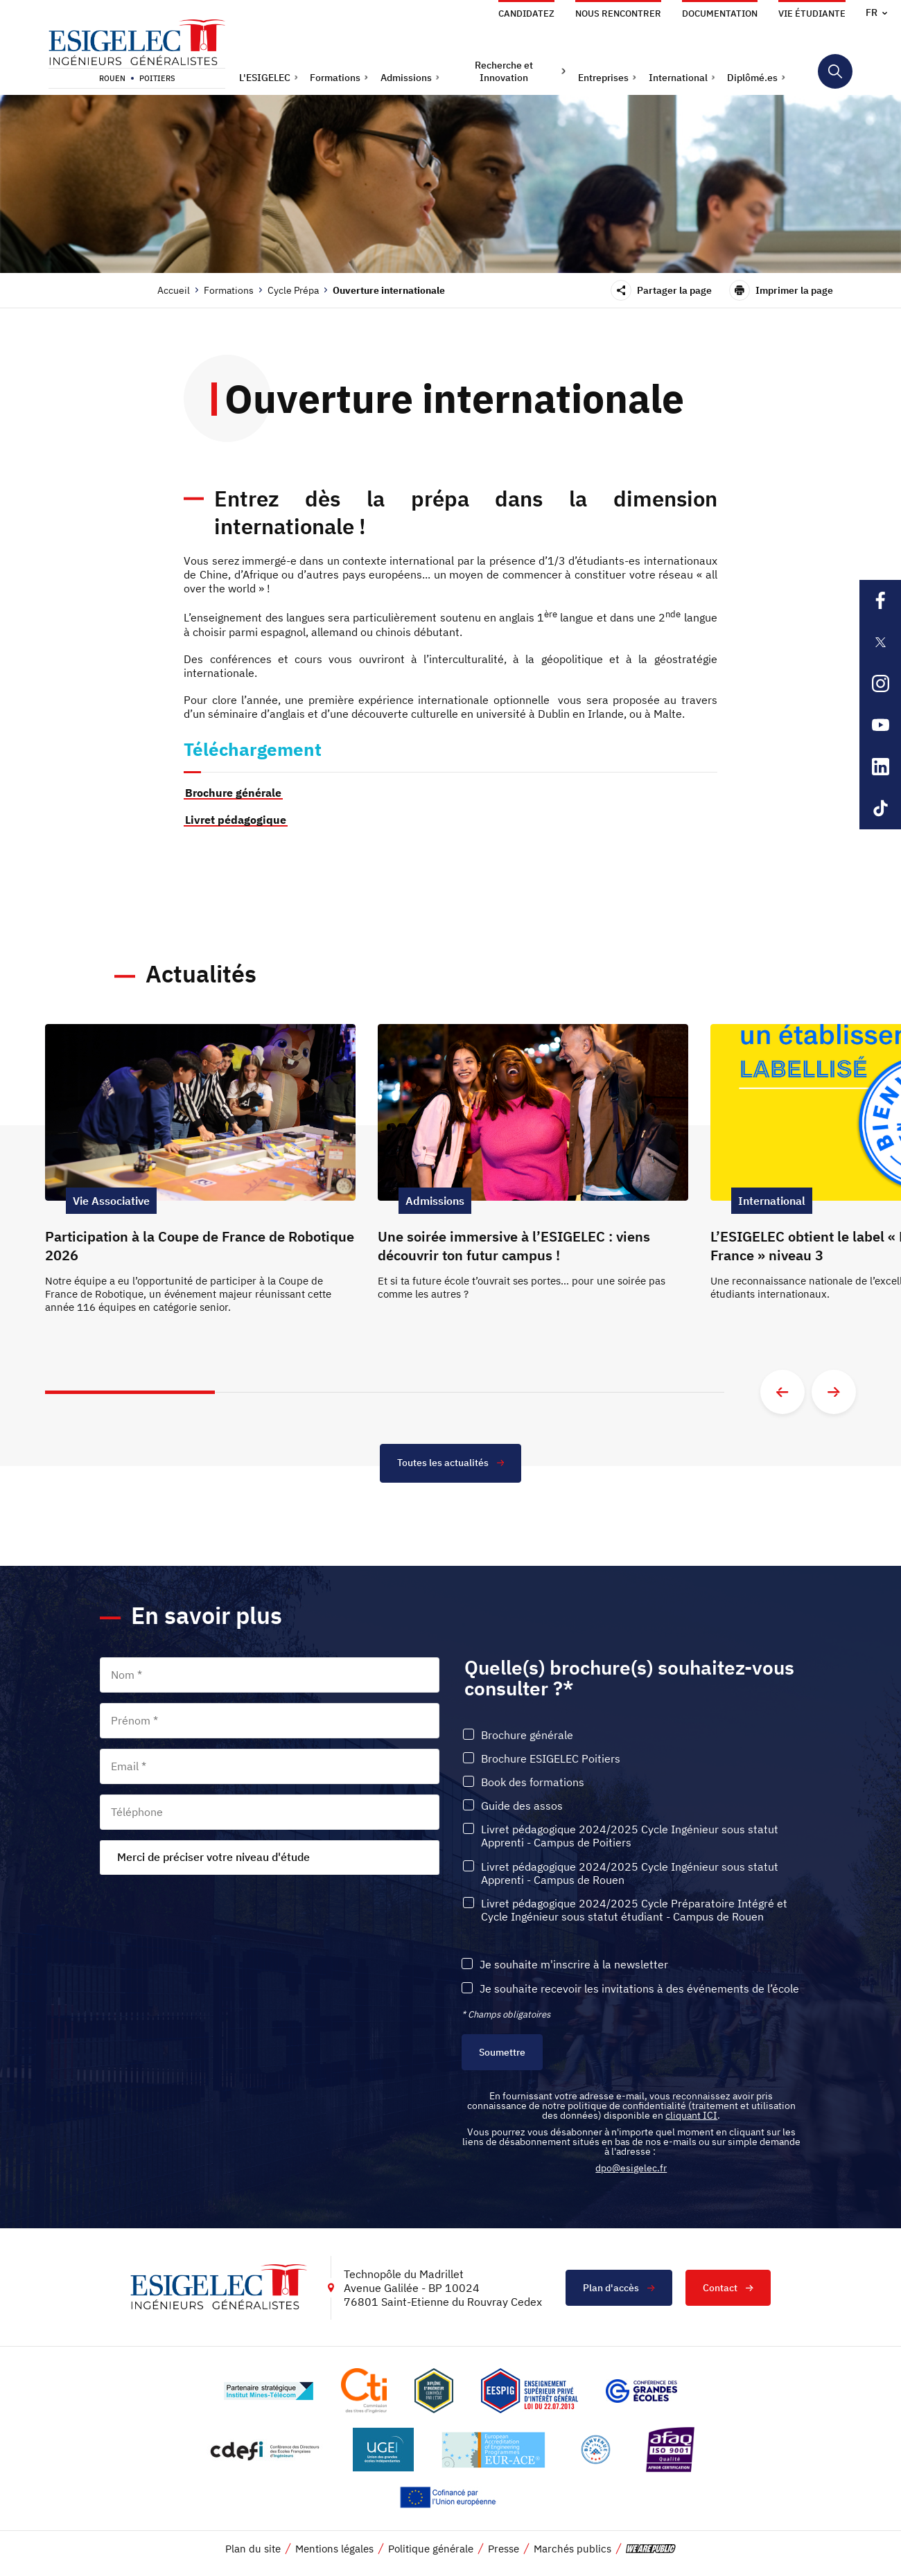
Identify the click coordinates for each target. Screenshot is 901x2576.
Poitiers (157, 78)
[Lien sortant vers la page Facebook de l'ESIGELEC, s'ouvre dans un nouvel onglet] (880, 600)
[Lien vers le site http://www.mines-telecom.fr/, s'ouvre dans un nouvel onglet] (268, 2390)
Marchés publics (572, 2548)
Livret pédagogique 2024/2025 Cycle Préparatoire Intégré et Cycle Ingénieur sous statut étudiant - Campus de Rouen (634, 1909)
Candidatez (526, 13)
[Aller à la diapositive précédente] (782, 1390)
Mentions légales (334, 2548)
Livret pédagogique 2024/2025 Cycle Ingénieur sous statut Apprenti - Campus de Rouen (629, 1872)
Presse (503, 2548)
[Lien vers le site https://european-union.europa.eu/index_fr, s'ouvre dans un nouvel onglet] (450, 2496)
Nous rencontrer (618, 13)
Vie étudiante (812, 13)
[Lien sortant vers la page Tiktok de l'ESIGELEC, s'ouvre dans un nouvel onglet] (880, 808)
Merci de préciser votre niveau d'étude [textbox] (213, 1856)
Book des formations (532, 1781)
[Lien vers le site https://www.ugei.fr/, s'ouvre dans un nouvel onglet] (383, 2449)
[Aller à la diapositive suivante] (834, 1390)
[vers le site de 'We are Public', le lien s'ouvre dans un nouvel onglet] (651, 2547)
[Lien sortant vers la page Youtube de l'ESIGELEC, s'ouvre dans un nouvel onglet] (880, 725)
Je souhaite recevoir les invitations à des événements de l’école (639, 1987)
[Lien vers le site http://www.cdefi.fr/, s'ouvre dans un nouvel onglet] (266, 2449)
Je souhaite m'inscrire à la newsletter (574, 1963)
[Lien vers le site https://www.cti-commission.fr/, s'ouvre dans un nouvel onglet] (364, 2389)
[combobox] (269, 1856)
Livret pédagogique (235, 820)
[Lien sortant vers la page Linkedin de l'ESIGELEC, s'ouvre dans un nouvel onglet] (880, 767)
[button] (268, 77)
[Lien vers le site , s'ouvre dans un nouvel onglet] (433, 2389)
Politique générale (430, 2548)
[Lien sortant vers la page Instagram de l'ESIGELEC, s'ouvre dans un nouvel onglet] (880, 684)
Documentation (720, 13)
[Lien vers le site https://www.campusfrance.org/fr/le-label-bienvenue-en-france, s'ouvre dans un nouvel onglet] (595, 2448)
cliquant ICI (691, 2114)
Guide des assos (522, 1805)
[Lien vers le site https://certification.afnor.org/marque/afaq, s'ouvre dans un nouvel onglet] (670, 2448)
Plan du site (253, 2548)
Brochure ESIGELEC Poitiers (550, 1757)
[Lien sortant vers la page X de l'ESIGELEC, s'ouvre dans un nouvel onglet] (880, 642)
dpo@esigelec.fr (631, 2167)
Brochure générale (233, 793)
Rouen (112, 78)
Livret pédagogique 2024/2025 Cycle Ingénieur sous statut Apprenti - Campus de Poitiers (629, 1835)
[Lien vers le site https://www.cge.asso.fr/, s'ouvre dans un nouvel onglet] (641, 2389)
